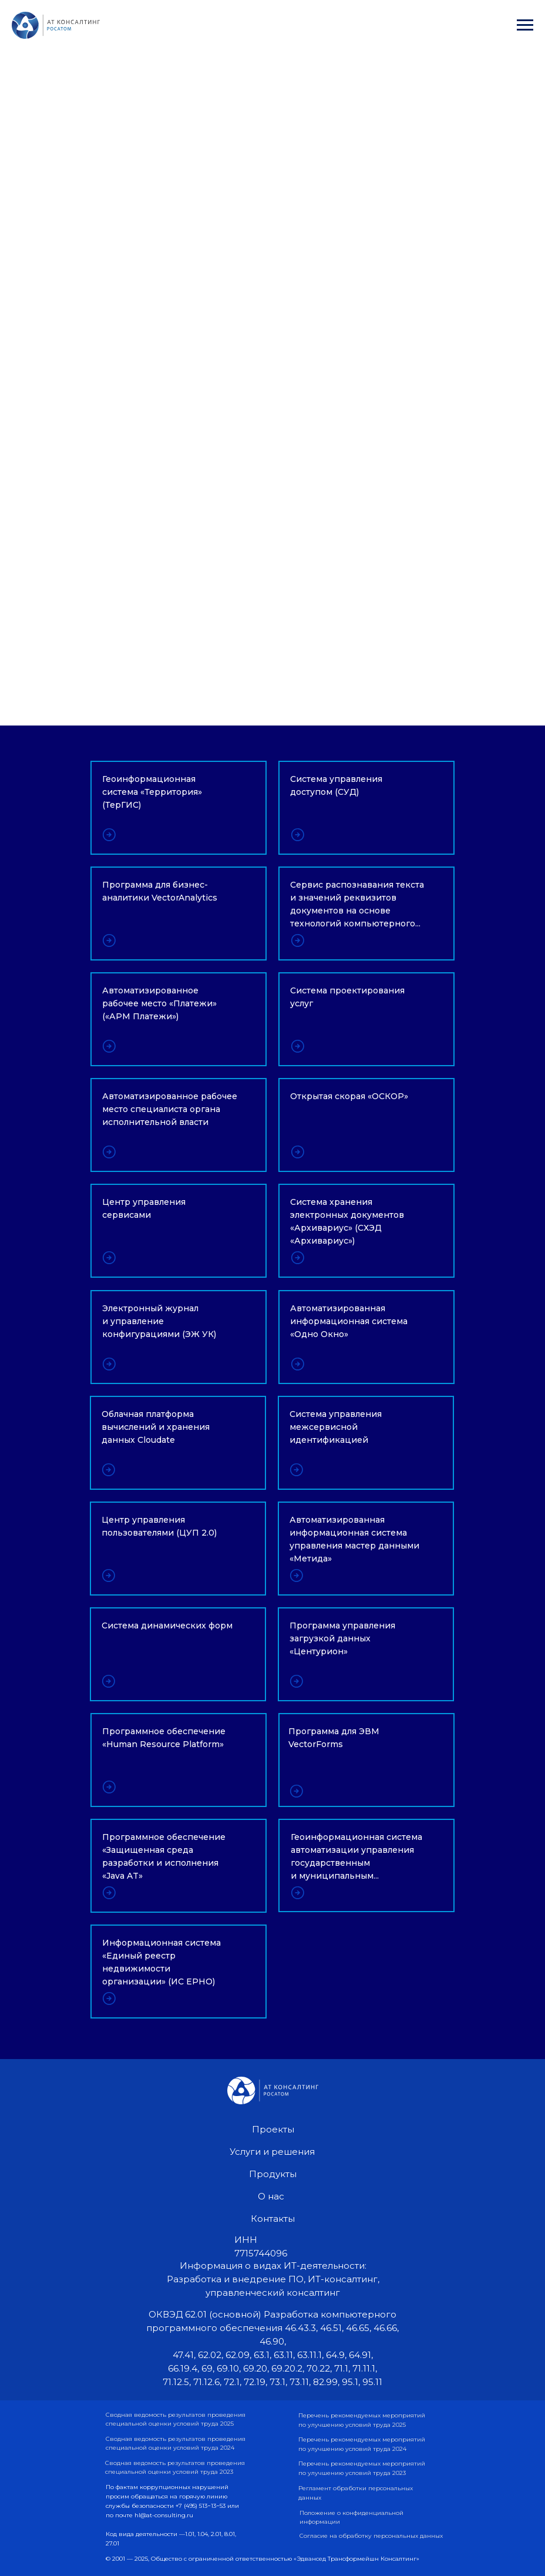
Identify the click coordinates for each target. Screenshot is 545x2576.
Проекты (273, 2129)
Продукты (273, 2173)
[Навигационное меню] (525, 25)
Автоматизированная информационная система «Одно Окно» (349, 1321)
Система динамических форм (167, 1625)
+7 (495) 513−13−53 (201, 2506)
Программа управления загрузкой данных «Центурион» (342, 1638)
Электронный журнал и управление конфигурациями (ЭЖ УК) (159, 1321)
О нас (271, 2196)
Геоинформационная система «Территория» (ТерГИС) (152, 792)
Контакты (273, 2218)
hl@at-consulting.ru (163, 2515)
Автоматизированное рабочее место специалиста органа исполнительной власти (169, 1109)
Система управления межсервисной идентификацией (336, 1427)
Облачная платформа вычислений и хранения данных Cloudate (156, 1427)
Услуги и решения (272, 2151)
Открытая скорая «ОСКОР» (349, 1096)
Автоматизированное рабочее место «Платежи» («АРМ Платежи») (159, 1003)
